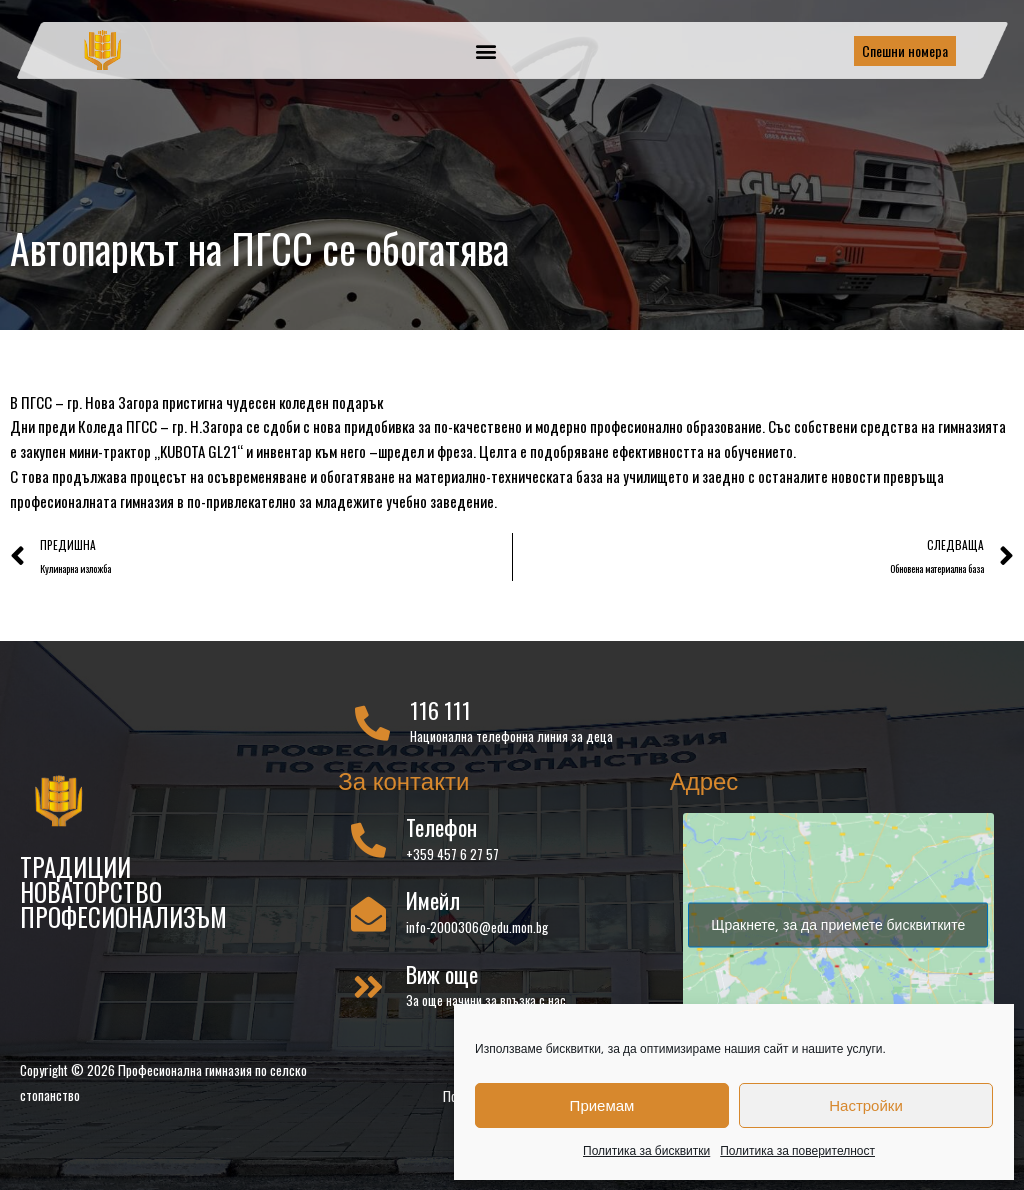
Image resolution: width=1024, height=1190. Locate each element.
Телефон (441, 831)
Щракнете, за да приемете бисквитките (838, 928)
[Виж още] (368, 990)
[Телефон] (368, 843)
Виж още (442, 978)
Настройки (866, 1105)
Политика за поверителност (797, 1150)
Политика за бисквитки (646, 1150)
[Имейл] (368, 917)
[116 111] (372, 726)
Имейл (433, 904)
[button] (486, 50)
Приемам (602, 1105)
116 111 (440, 714)
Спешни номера (905, 50)
